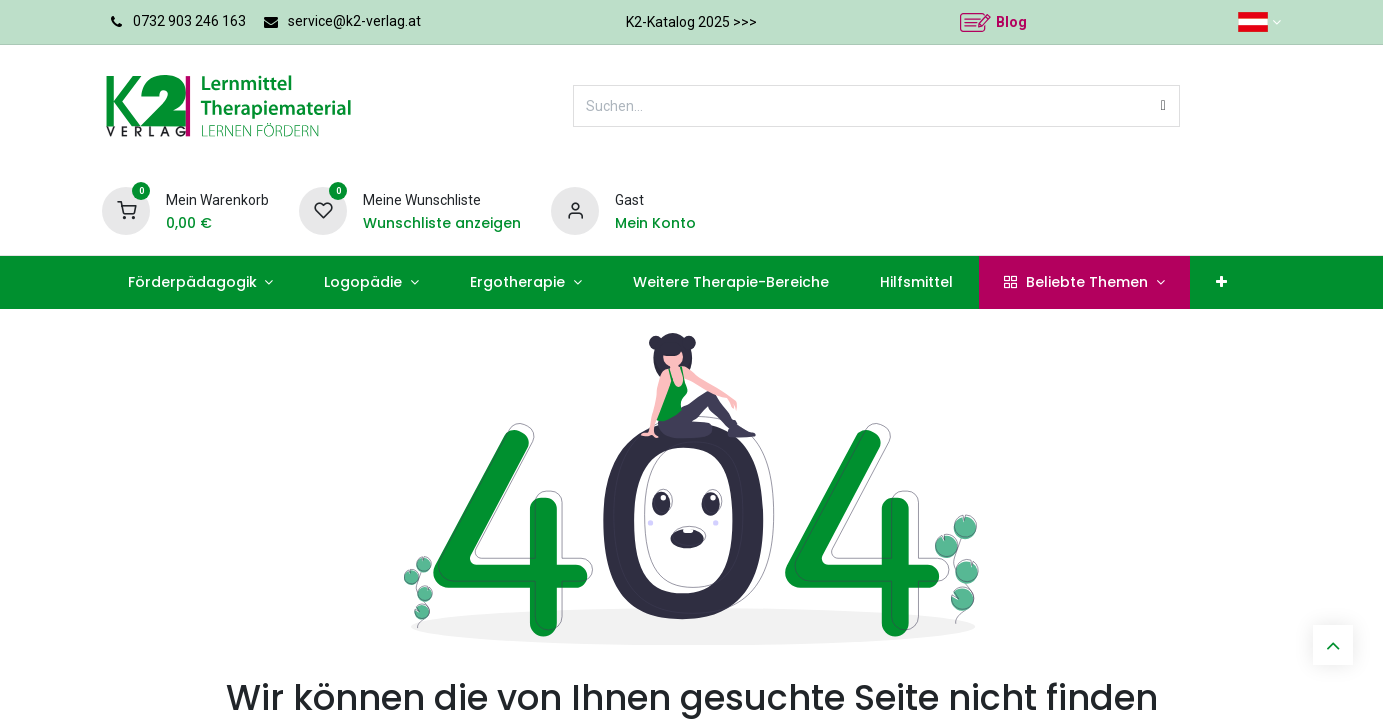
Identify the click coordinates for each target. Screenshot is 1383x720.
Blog (1011, 22)
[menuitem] (200, 282)
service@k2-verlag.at (354, 21)
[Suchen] (1163, 106)
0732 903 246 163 (189, 21)
